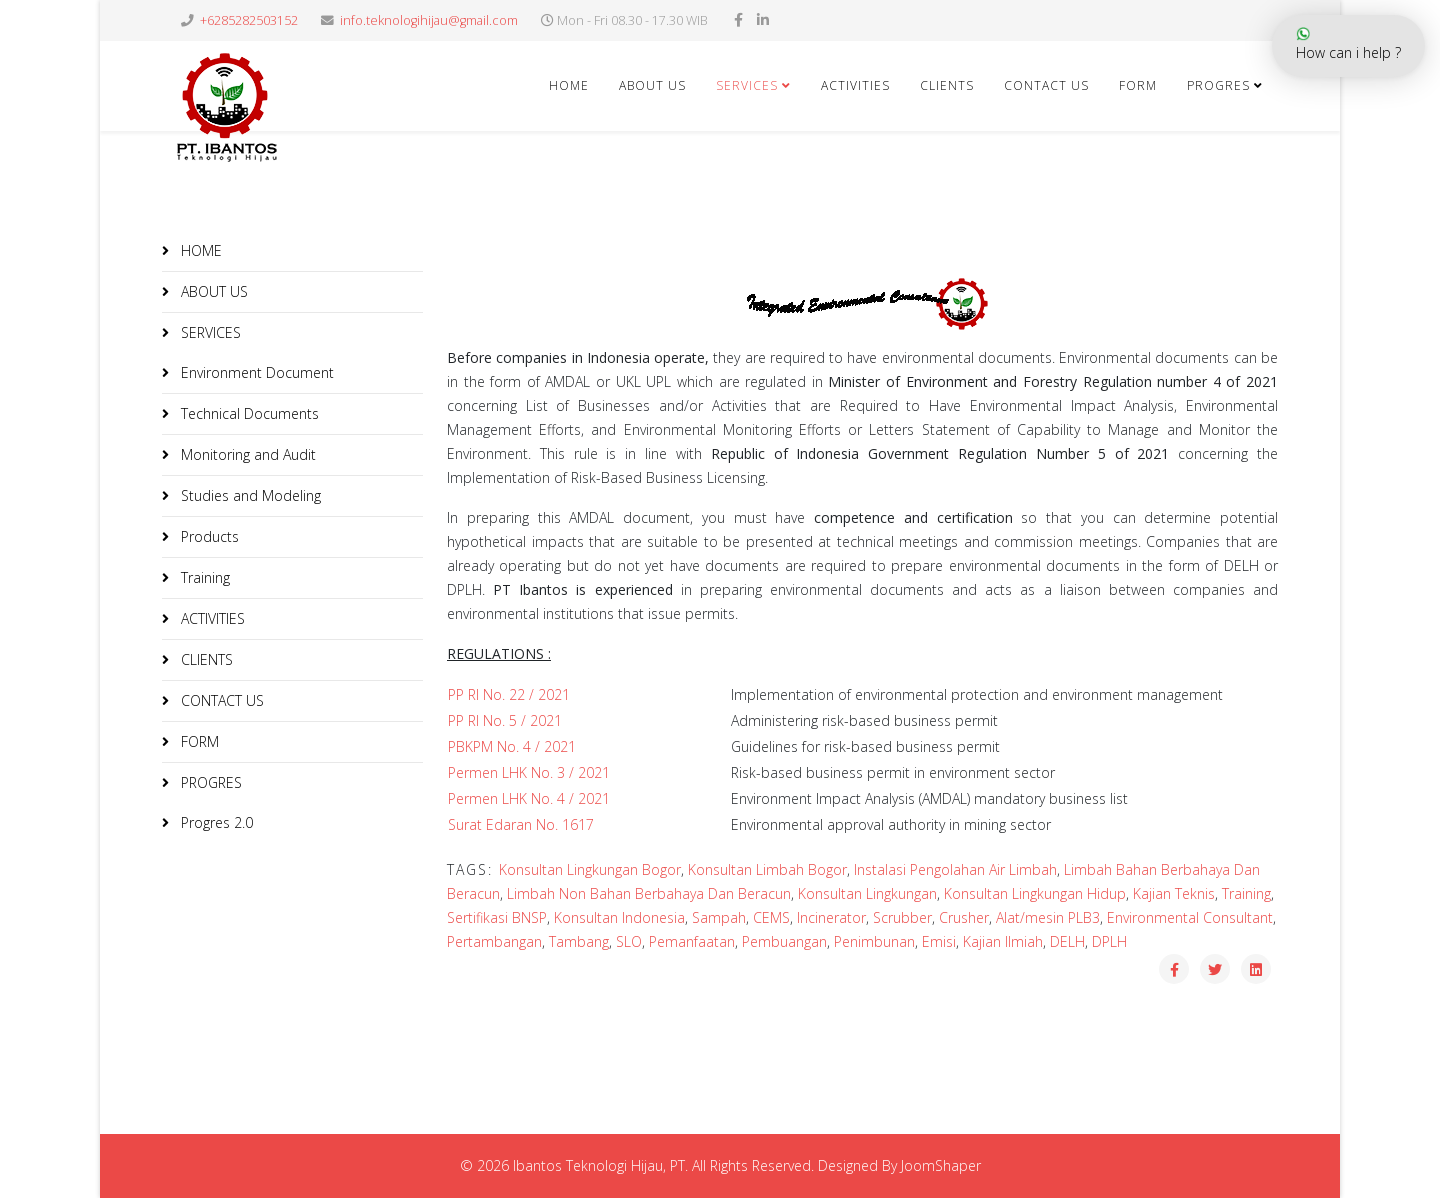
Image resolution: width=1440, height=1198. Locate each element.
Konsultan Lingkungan (867, 893)
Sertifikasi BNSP (497, 917)
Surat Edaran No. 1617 (521, 824)
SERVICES (747, 85)
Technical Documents (248, 413)
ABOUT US (652, 85)
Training (203, 577)
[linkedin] (763, 19)
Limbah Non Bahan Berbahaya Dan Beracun (649, 893)
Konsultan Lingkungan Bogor (590, 869)
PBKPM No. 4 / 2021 (512, 746)
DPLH (1109, 941)
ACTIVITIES (855, 85)
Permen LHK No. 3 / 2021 (529, 772)
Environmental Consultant (1190, 917)
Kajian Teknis (1174, 893)
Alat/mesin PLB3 (1048, 917)
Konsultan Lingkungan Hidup (1035, 893)
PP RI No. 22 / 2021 (509, 694)
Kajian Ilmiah (1003, 941)
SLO (629, 941)
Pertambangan (494, 941)
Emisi (939, 941)
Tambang (579, 941)
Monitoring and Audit (246, 454)
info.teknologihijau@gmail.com (429, 20)
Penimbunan (874, 941)
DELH (1067, 941)
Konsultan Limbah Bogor (767, 869)
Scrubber (902, 917)
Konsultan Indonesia (619, 917)
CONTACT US (1046, 85)
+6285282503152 (249, 20)
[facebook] (738, 19)
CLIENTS (947, 85)
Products (208, 536)
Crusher (964, 917)
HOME (569, 85)
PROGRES (209, 782)
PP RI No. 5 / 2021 (505, 720)
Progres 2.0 (215, 822)
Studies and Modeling (249, 495)
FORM (198, 741)
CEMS (771, 917)
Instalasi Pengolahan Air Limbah (955, 869)
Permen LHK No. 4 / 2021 (529, 798)
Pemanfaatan (692, 941)
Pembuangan (784, 941)
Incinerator (831, 917)
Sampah (719, 917)
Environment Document (255, 372)
